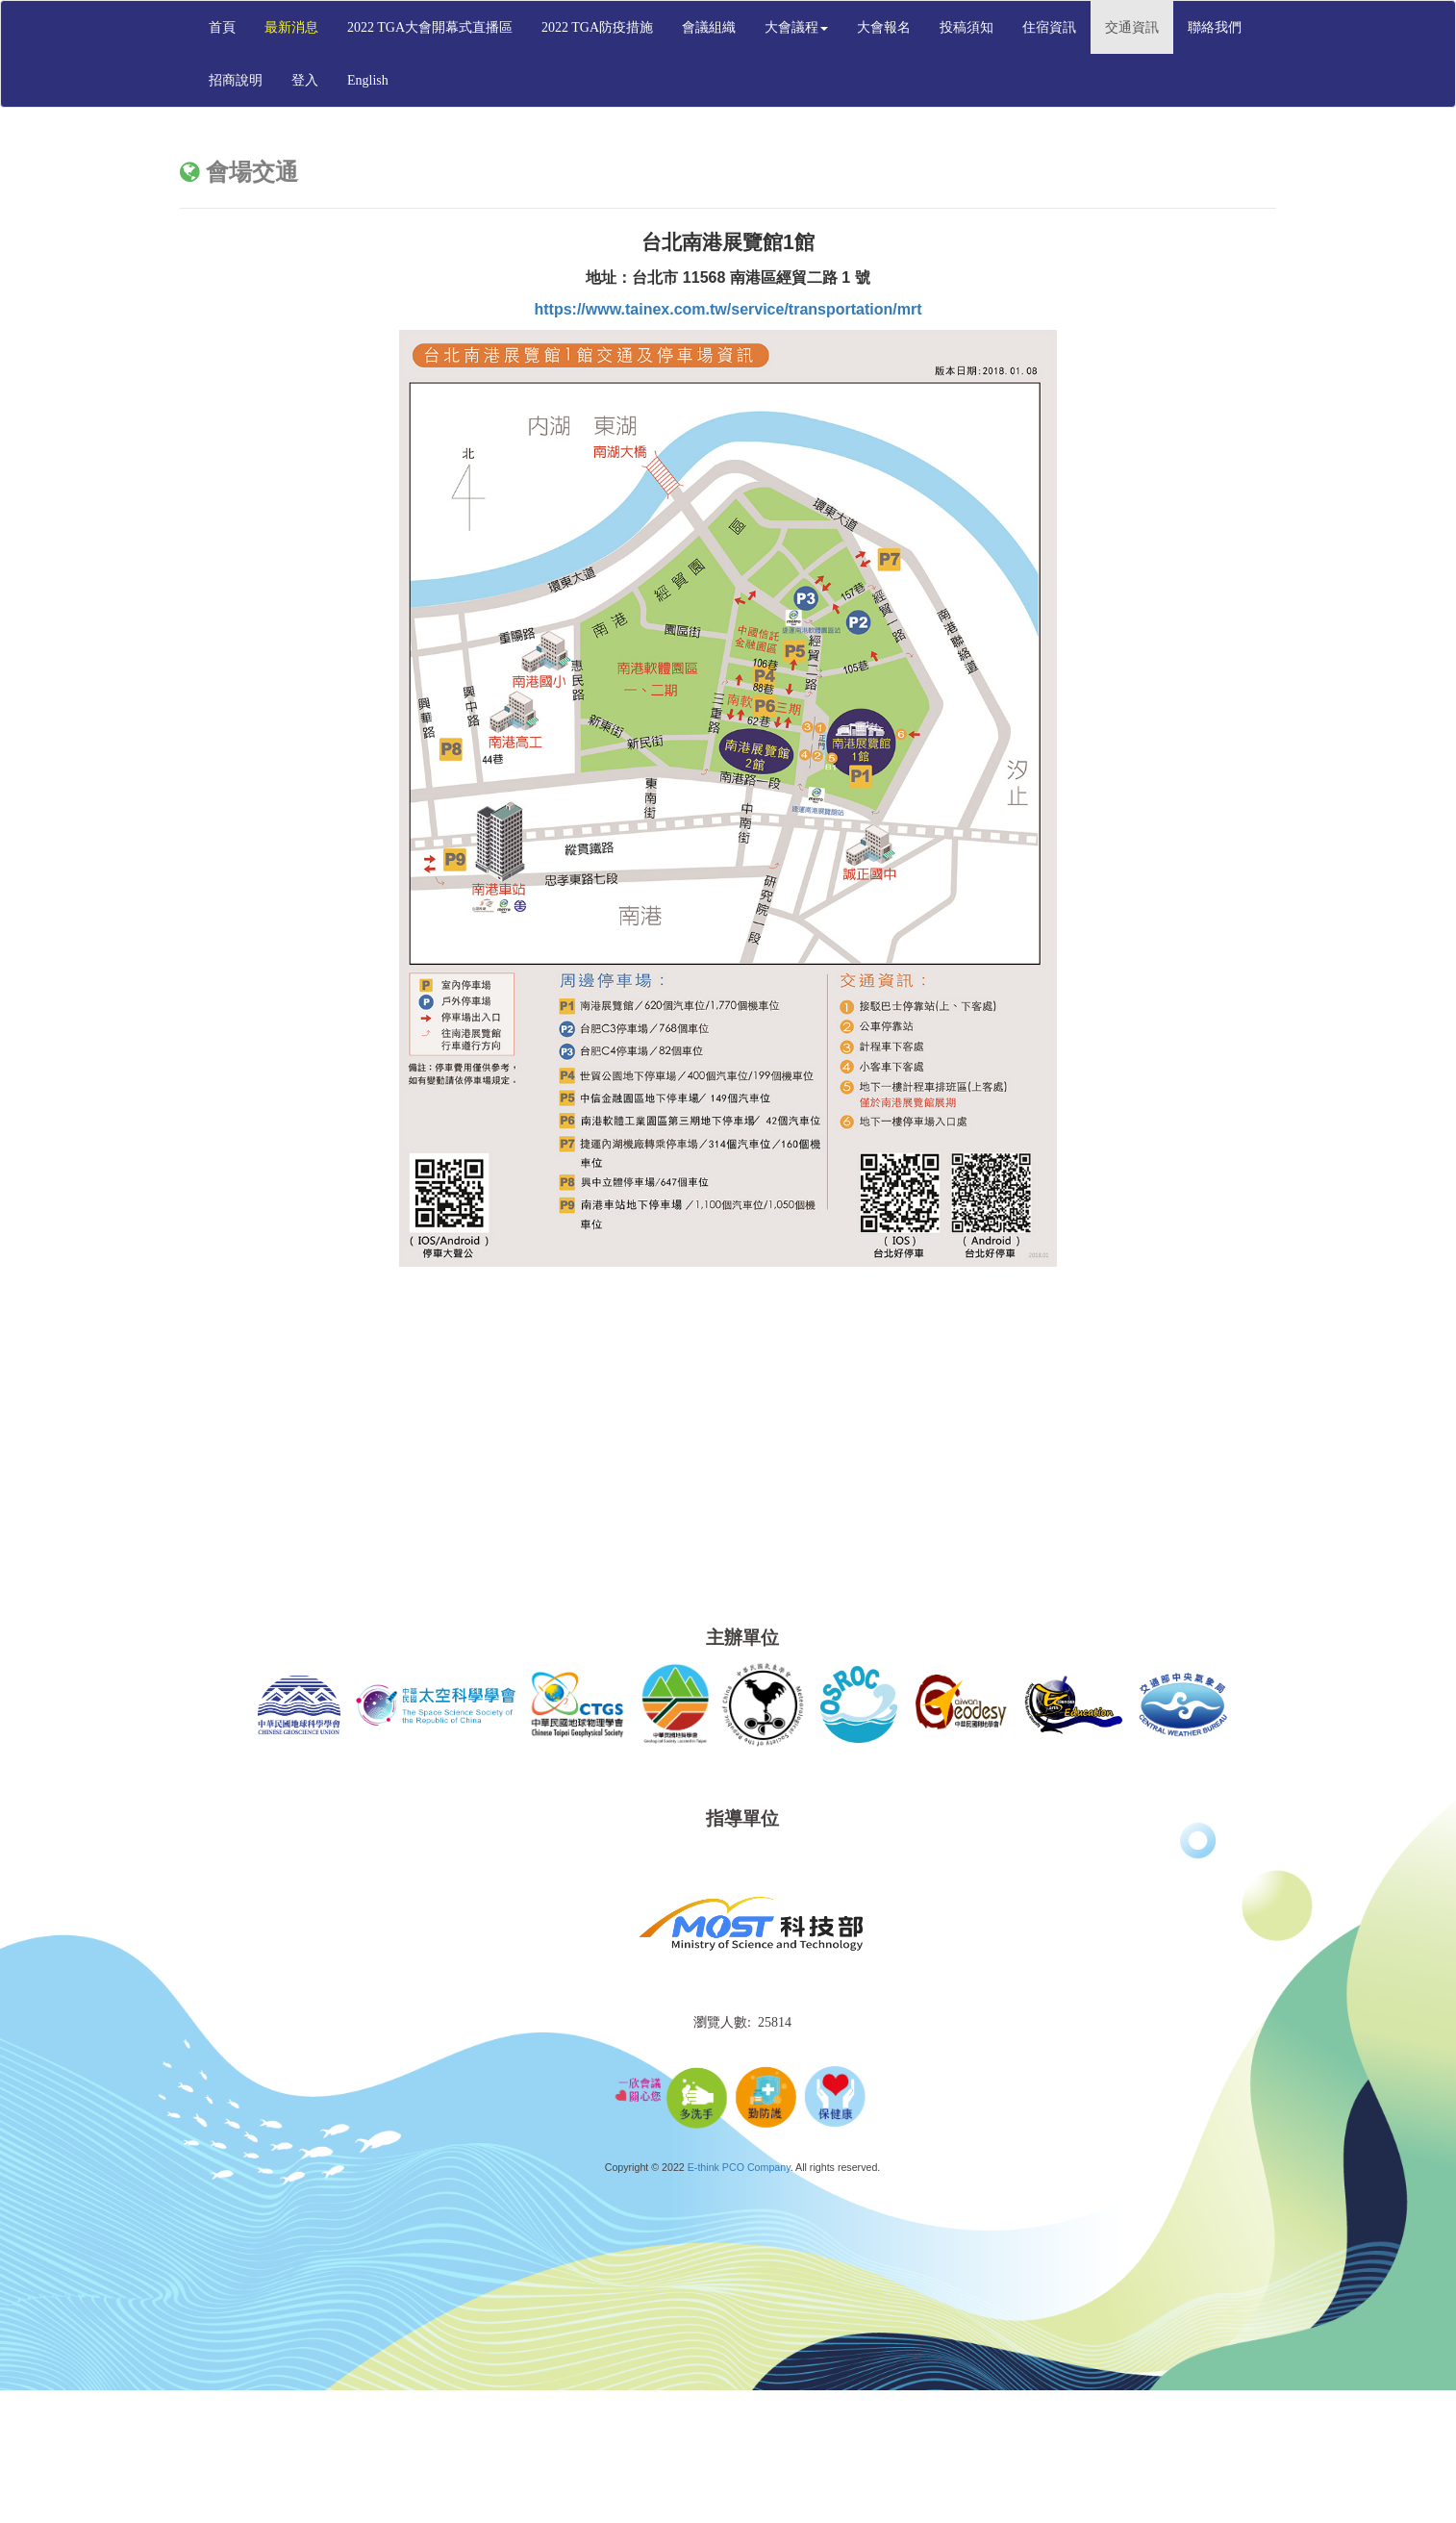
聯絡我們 (1215, 27)
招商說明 (236, 80)
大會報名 (884, 27)
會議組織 (709, 27)
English (368, 80)
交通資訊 (1132, 27)
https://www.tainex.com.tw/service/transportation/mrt (727, 309)
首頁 (222, 27)
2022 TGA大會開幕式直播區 (430, 27)
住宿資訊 (1049, 27)
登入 (304, 80)
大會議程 (796, 27)
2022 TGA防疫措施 (597, 27)
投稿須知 (966, 27)
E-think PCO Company (739, 2167)
